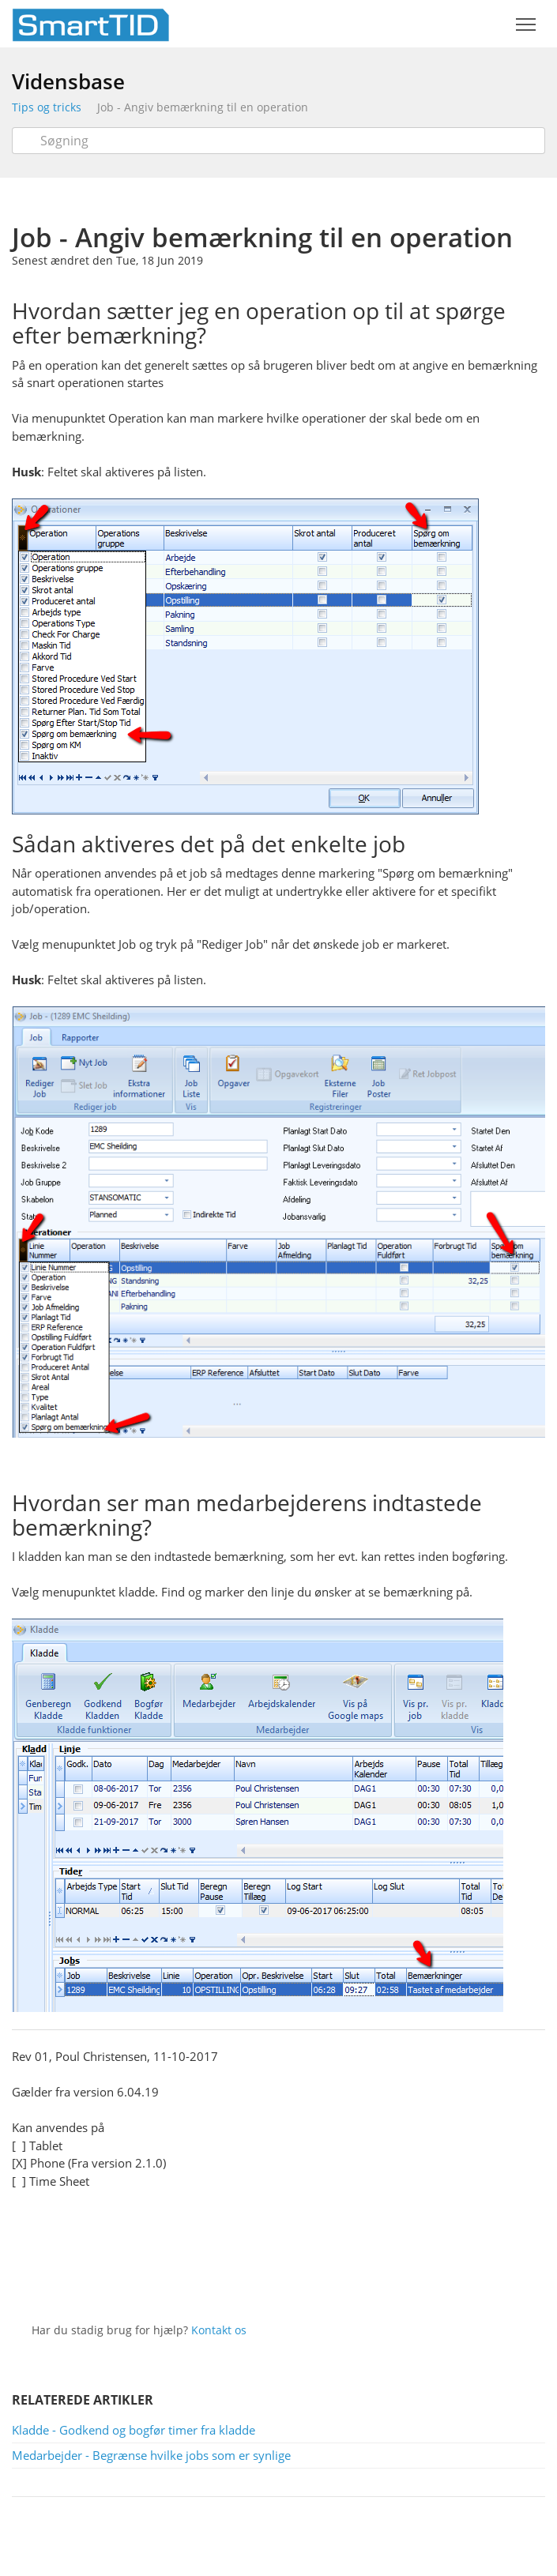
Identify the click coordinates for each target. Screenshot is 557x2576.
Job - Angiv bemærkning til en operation (202, 107)
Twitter (265, 2280)
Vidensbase (68, 81)
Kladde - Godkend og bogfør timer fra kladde (133, 2430)
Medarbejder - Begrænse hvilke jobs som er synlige (151, 2455)
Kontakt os (219, 2329)
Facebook (300, 2280)
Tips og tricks (46, 107)
